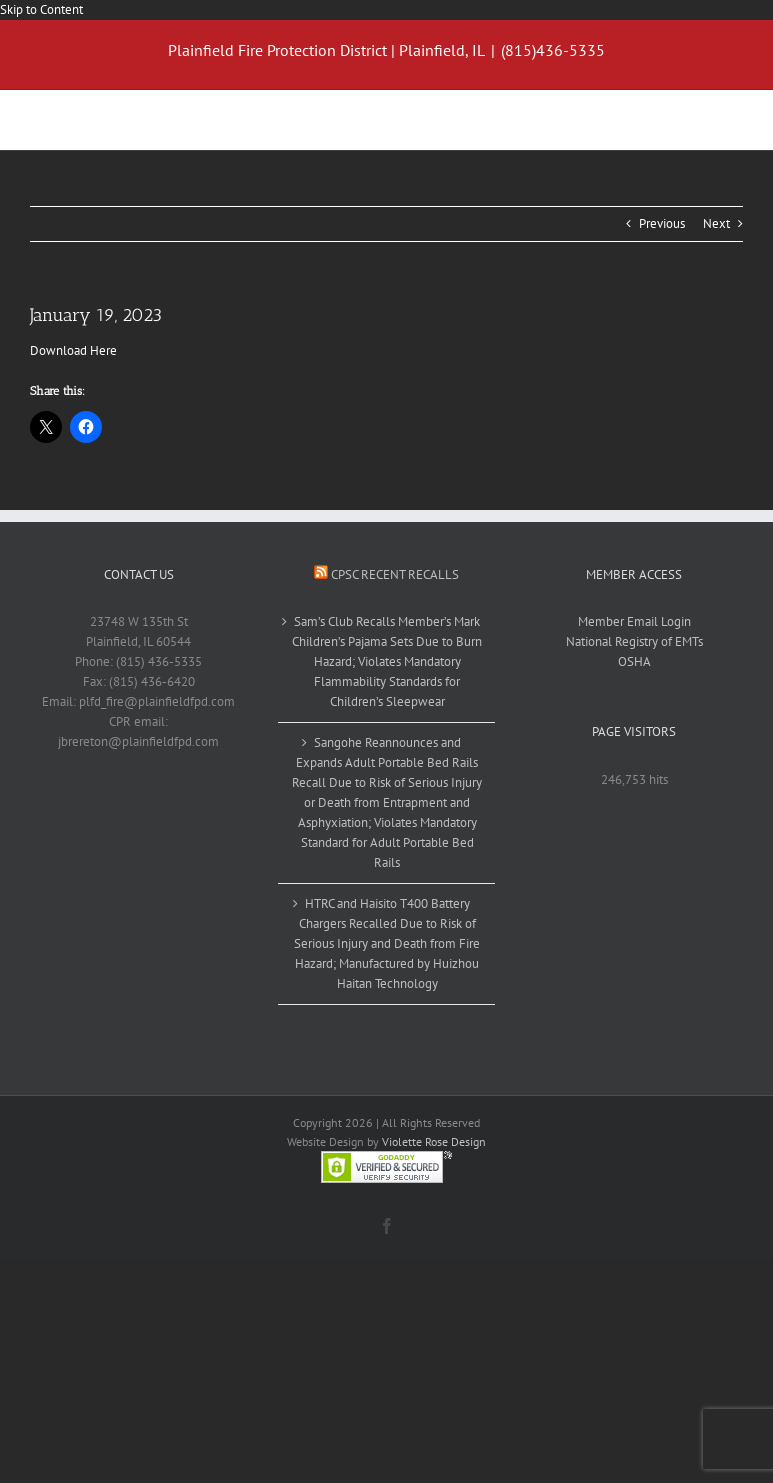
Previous (662, 223)
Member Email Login (634, 621)
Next (716, 223)
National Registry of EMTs (634, 641)
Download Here (73, 350)
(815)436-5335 (553, 50)
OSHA (634, 661)
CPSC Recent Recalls (395, 574)
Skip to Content (41, 9)
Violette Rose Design (434, 1141)
